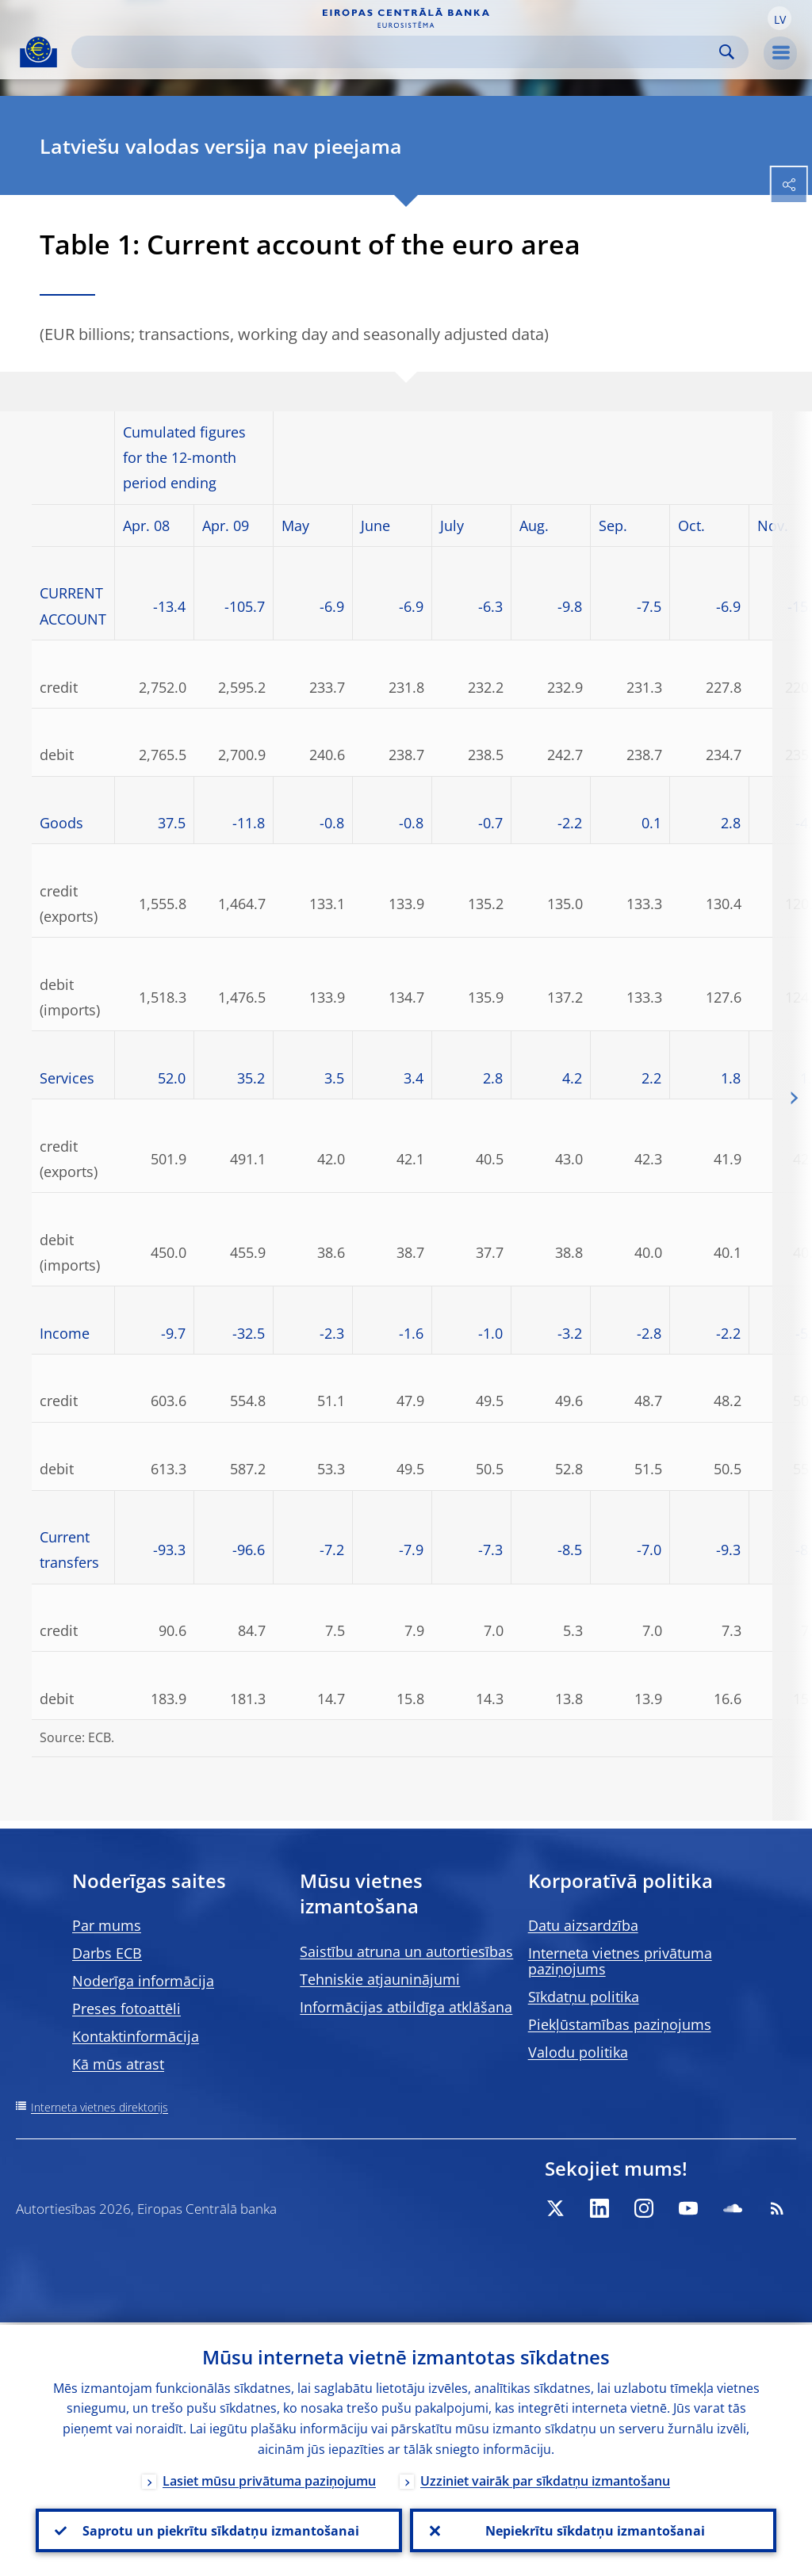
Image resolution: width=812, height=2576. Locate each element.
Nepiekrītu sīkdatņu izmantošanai (593, 2529)
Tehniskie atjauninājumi (380, 1979)
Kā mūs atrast (118, 2063)
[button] (779, 18)
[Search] (397, 52)
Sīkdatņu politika (583, 1996)
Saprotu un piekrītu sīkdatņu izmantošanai (219, 2529)
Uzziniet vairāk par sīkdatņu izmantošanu (545, 2478)
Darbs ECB (107, 1953)
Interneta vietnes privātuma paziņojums (620, 1960)
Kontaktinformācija (135, 2036)
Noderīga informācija (143, 1980)
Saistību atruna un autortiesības (406, 1951)
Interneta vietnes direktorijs (99, 2107)
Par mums (106, 1925)
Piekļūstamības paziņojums (619, 2024)
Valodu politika (578, 2052)
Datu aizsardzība (583, 1925)
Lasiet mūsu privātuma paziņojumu (269, 2478)
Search (727, 52)
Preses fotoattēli (126, 2008)
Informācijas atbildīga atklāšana (406, 2006)
